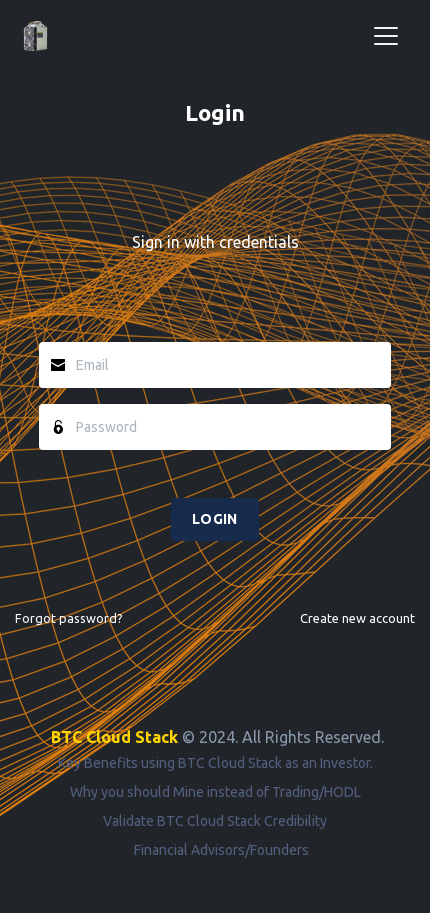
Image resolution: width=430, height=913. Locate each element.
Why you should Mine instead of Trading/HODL (215, 792)
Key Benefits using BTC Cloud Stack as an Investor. (215, 763)
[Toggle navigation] (386, 36)
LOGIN (215, 519)
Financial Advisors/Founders (221, 850)
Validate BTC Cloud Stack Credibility (215, 821)
